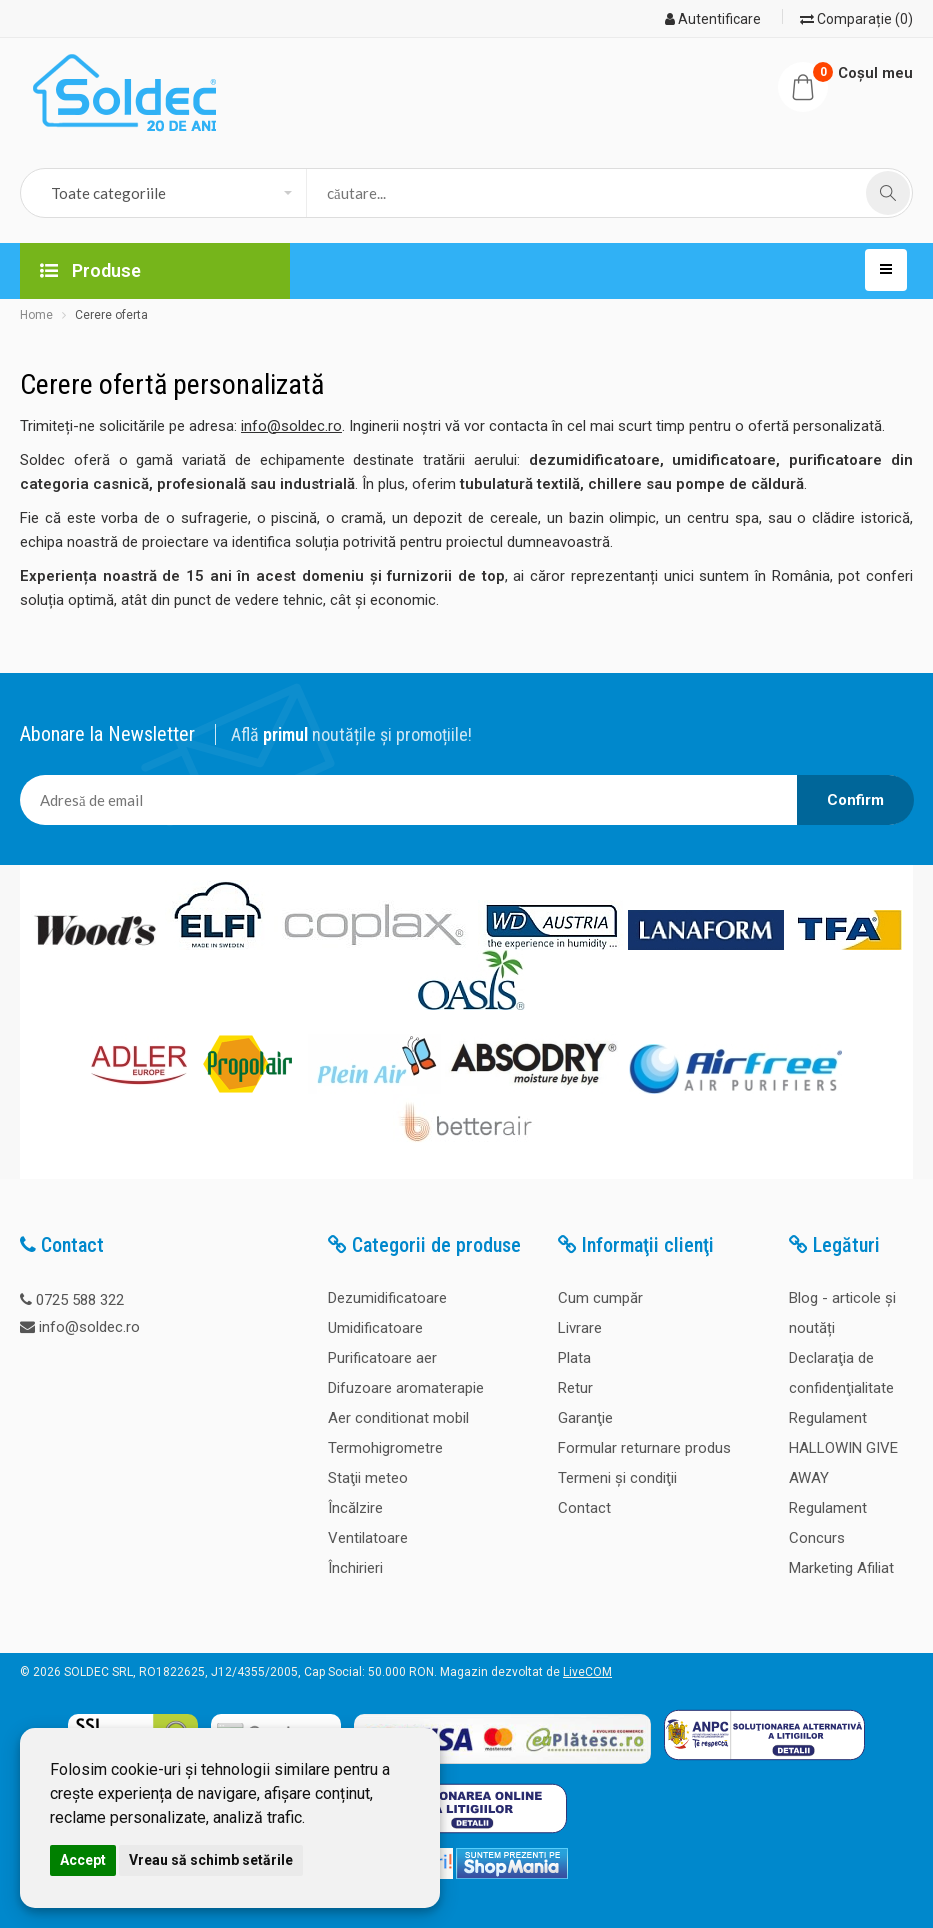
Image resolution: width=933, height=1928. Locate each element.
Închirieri (355, 1568)
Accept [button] (83, 1860)
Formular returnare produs (644, 1448)
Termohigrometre (385, 1448)
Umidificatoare (375, 1328)
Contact (584, 1508)
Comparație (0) (856, 19)
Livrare (580, 1328)
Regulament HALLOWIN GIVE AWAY (843, 1448)
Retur (575, 1388)
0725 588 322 (80, 1300)
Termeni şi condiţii (617, 1478)
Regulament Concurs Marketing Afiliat (841, 1538)
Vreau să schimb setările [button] (211, 1860)
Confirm (855, 800)
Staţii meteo (368, 1478)
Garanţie (585, 1418)
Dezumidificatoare (387, 1298)
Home (36, 315)
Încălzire (355, 1508)
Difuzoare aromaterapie (406, 1388)
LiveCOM (587, 1672)
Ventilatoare (368, 1538)
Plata (574, 1358)
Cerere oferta (111, 315)
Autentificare (713, 19)
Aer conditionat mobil (398, 1418)
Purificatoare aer (382, 1358)
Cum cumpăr (600, 1298)
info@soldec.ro (291, 426)
